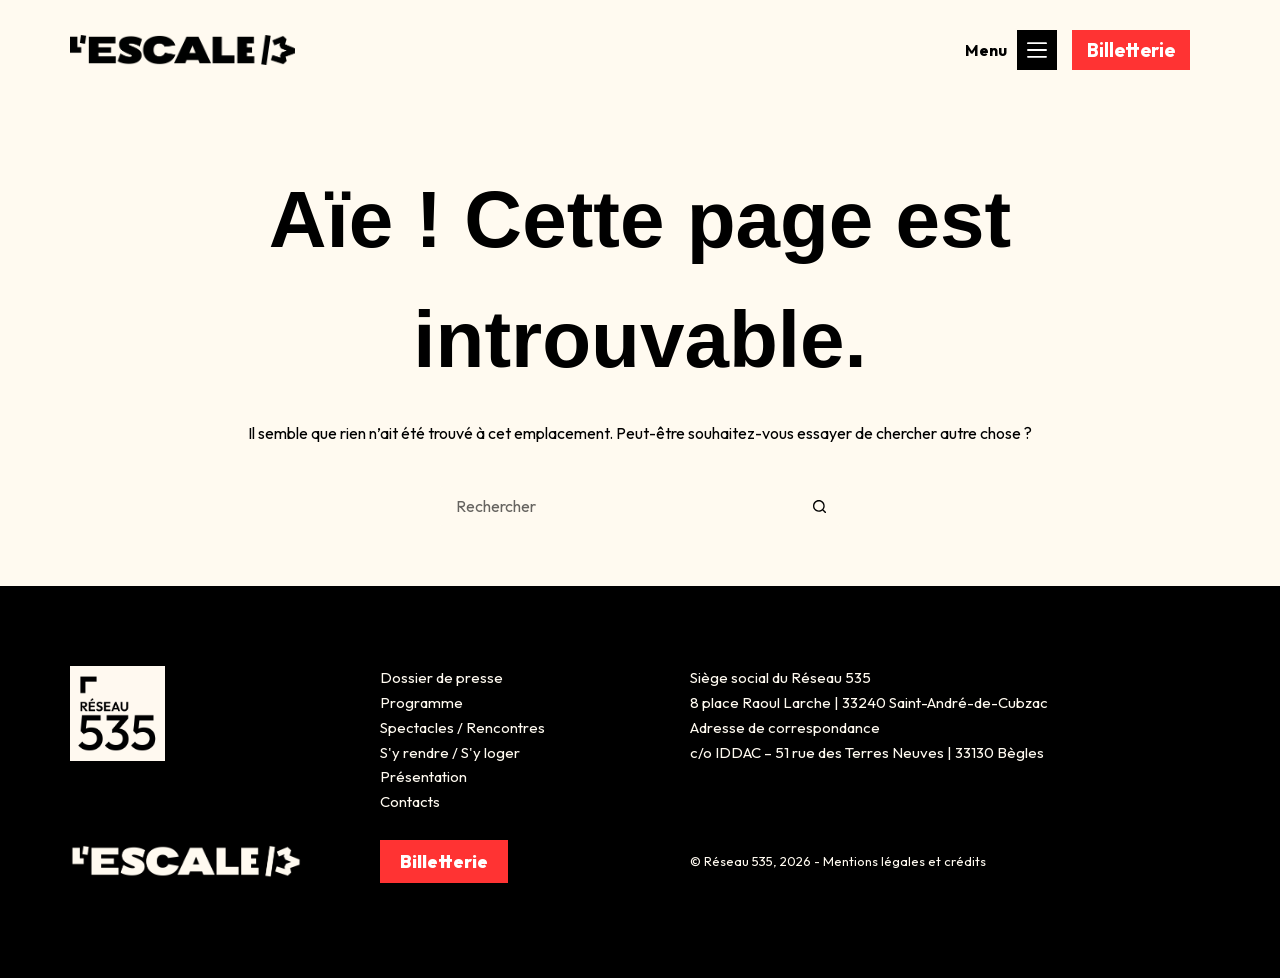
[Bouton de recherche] (820, 506)
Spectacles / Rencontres (462, 727)
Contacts (410, 801)
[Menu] (1037, 50)
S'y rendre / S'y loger (450, 752)
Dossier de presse (441, 677)
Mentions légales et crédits (904, 861)
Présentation (423, 776)
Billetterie (1131, 50)
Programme (421, 702)
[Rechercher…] (620, 506)
